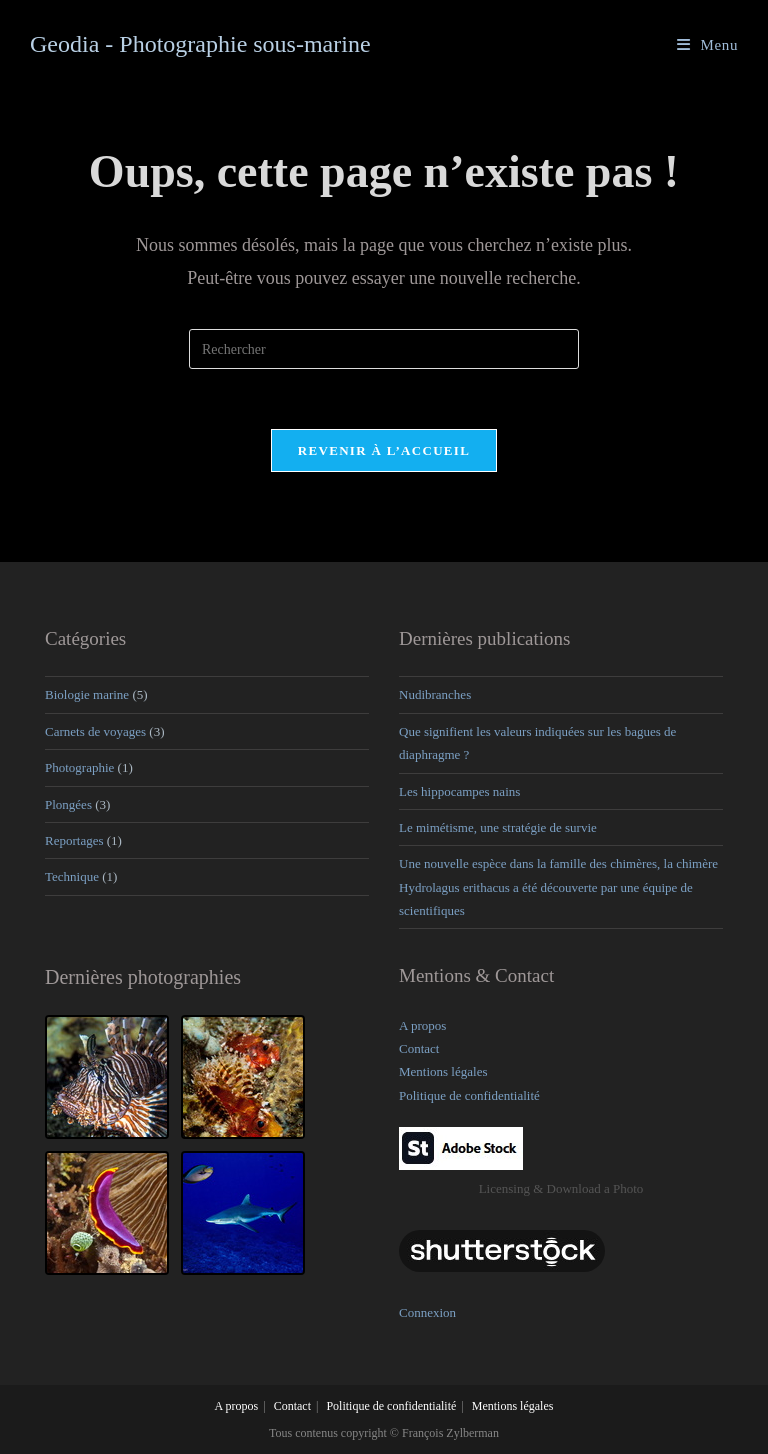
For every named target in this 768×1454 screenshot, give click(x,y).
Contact (419, 1048)
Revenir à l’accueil (384, 450)
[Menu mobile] (707, 45)
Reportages (74, 840)
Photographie (79, 767)
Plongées (68, 804)
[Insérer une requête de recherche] (384, 349)
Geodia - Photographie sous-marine (200, 44)
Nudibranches (435, 694)
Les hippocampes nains (459, 791)
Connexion (427, 1312)
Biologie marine (87, 694)
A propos (422, 1025)
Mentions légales (443, 1071)
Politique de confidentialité (469, 1095)
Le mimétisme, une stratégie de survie (498, 827)
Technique (72, 876)
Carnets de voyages (95, 731)
